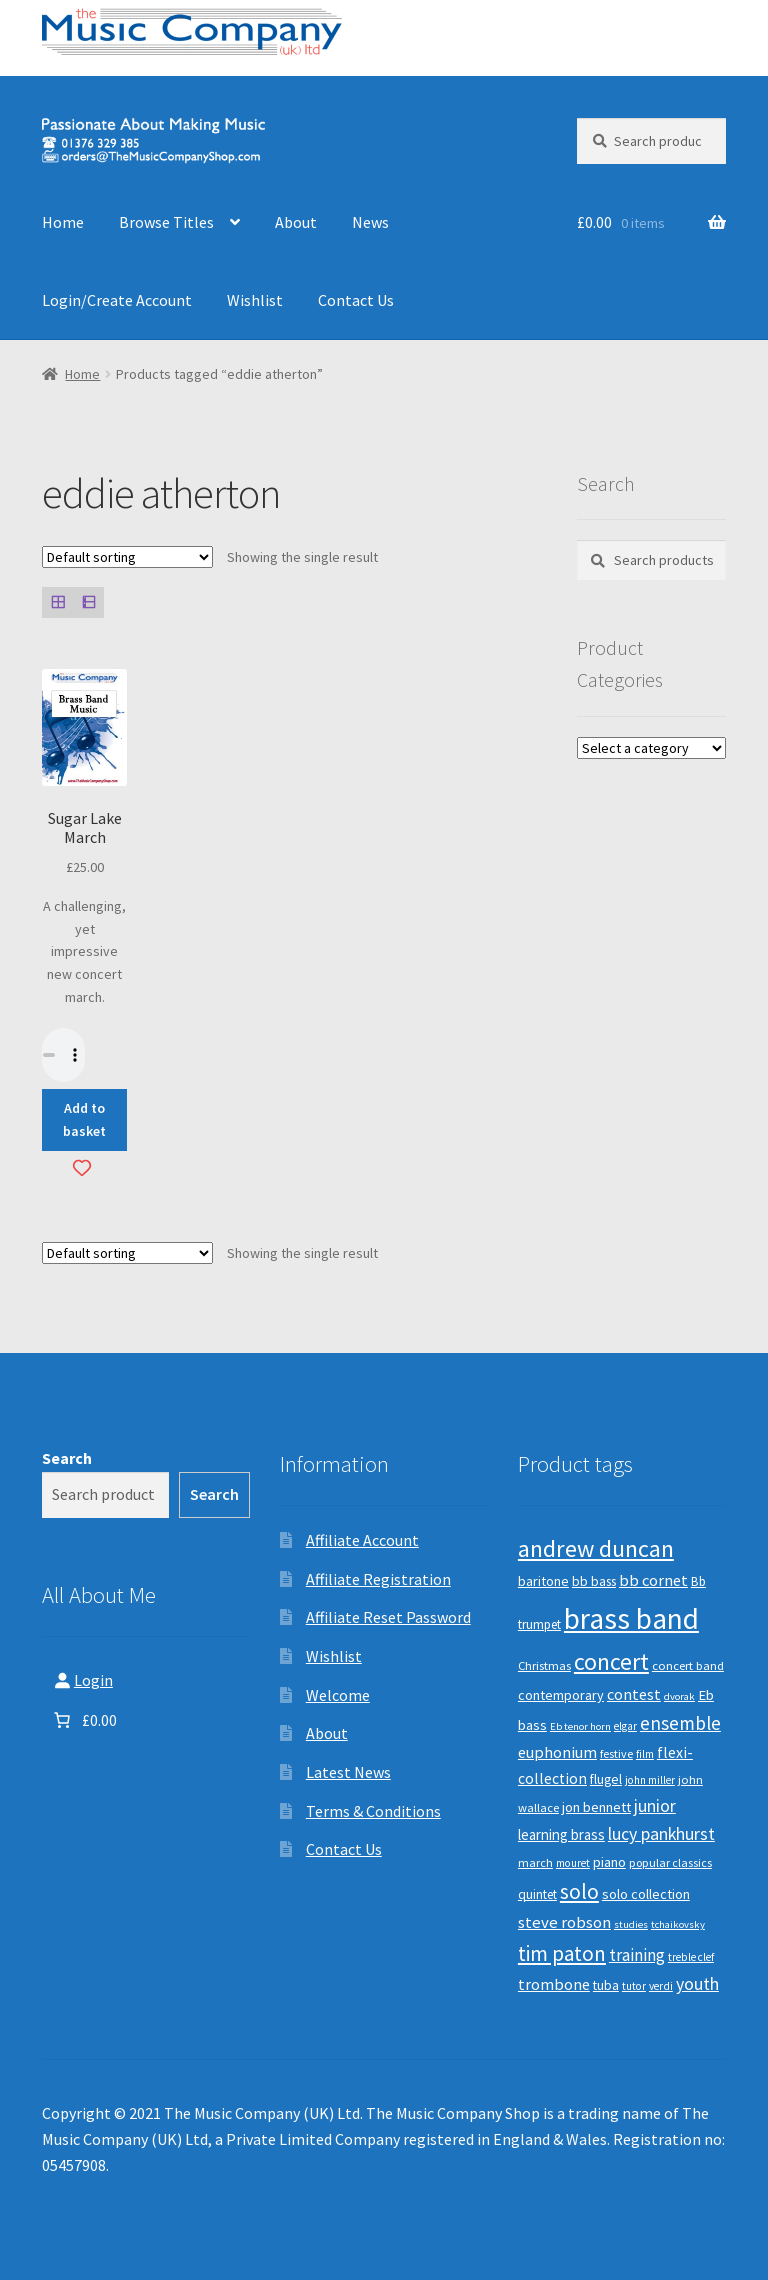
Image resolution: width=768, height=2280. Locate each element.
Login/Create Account (117, 300)
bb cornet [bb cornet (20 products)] (653, 1580)
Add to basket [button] (84, 1119)
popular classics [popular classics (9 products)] (670, 1862)
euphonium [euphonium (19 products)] (557, 1752)
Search (67, 1458)
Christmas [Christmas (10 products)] (544, 1665)
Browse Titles (166, 222)
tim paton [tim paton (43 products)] (562, 1953)
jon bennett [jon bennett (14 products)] (596, 1807)
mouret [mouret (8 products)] (573, 1863)
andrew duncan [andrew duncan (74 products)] (596, 1548)
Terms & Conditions (373, 1811)
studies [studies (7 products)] (631, 1924)
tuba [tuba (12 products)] (606, 1985)
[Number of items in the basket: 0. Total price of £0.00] (83, 1720)
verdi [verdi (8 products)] (661, 1986)
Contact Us (356, 300)
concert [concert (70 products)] (611, 1661)
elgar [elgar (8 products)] (625, 1726)
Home (63, 222)
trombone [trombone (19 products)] (554, 1984)
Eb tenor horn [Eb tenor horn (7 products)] (580, 1726)
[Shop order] (127, 557)
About (296, 222)
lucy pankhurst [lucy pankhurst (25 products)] (661, 1834)
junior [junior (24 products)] (655, 1806)
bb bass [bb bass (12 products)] (594, 1581)
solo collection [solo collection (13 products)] (646, 1894)
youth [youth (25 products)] (697, 1984)
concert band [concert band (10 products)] (688, 1665)
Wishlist (255, 300)
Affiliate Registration (378, 1579)
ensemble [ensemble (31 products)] (680, 1723)
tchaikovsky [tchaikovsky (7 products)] (678, 1924)
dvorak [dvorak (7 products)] (679, 1696)
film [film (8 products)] (645, 1754)
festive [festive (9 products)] (616, 1753)
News (370, 222)
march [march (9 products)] (535, 1862)
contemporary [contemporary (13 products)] (561, 1695)
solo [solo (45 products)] (579, 1891)
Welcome (338, 1695)
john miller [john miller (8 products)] (650, 1780)
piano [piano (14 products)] (609, 1862)
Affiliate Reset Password (388, 1617)
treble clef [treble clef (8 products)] (691, 1957)
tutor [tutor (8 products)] (634, 1986)
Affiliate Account (362, 1540)
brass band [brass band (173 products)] (631, 1618)
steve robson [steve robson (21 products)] (564, 1922)
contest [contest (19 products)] (634, 1694)
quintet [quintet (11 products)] (537, 1894)
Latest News (348, 1772)
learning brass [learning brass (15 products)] (561, 1834)
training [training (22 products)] (637, 1955)
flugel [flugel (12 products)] (606, 1779)
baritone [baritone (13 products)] (543, 1581)
